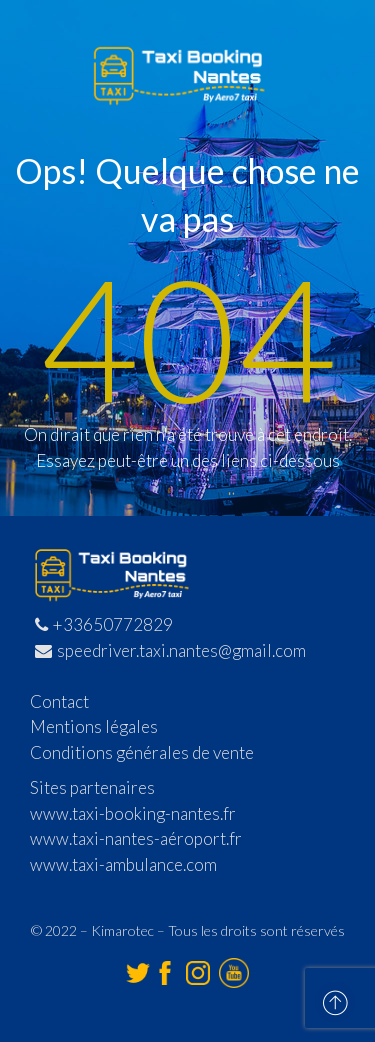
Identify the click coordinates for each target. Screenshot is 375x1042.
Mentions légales (94, 726)
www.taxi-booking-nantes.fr (133, 813)
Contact (59, 701)
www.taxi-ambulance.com (123, 864)
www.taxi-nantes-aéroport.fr (136, 838)
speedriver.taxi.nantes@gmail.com (170, 650)
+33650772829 (104, 624)
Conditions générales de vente (142, 752)
